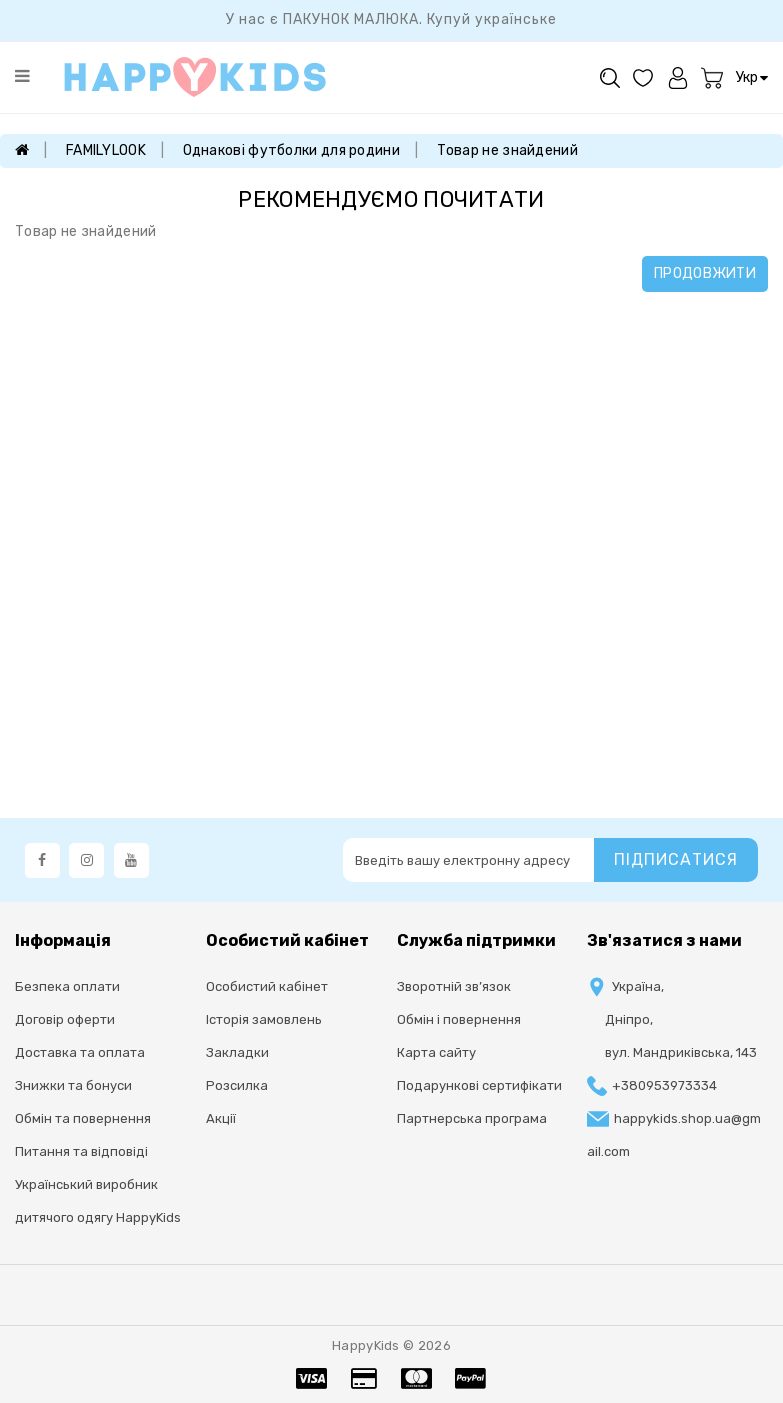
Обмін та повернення (83, 1118)
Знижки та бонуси (73, 1085)
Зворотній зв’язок (454, 986)
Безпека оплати (67, 986)
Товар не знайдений (507, 150)
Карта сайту (436, 1052)
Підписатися (676, 859)
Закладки (237, 1052)
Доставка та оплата (80, 1052)
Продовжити (705, 273)
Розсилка (237, 1085)
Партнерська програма (472, 1118)
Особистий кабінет (267, 986)
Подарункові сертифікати (479, 1085)
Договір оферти (65, 1019)
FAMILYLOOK (106, 150)
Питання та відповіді (81, 1151)
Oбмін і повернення (459, 1019)
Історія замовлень (264, 1019)
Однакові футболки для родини (291, 150)
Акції (221, 1118)
